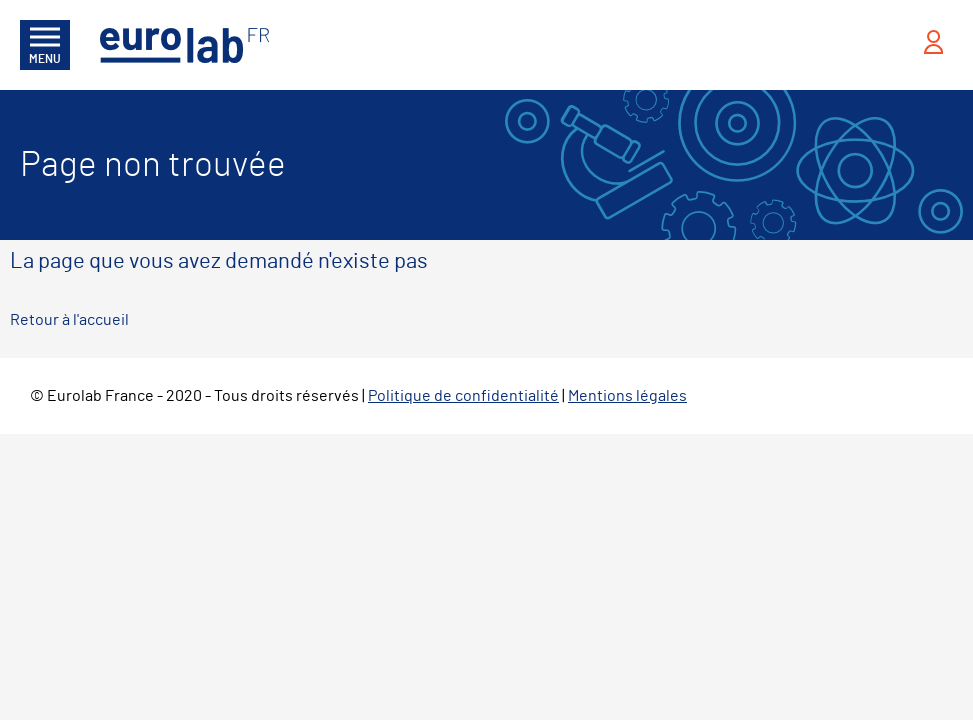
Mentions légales (627, 396)
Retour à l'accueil (69, 320)
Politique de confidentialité (463, 396)
